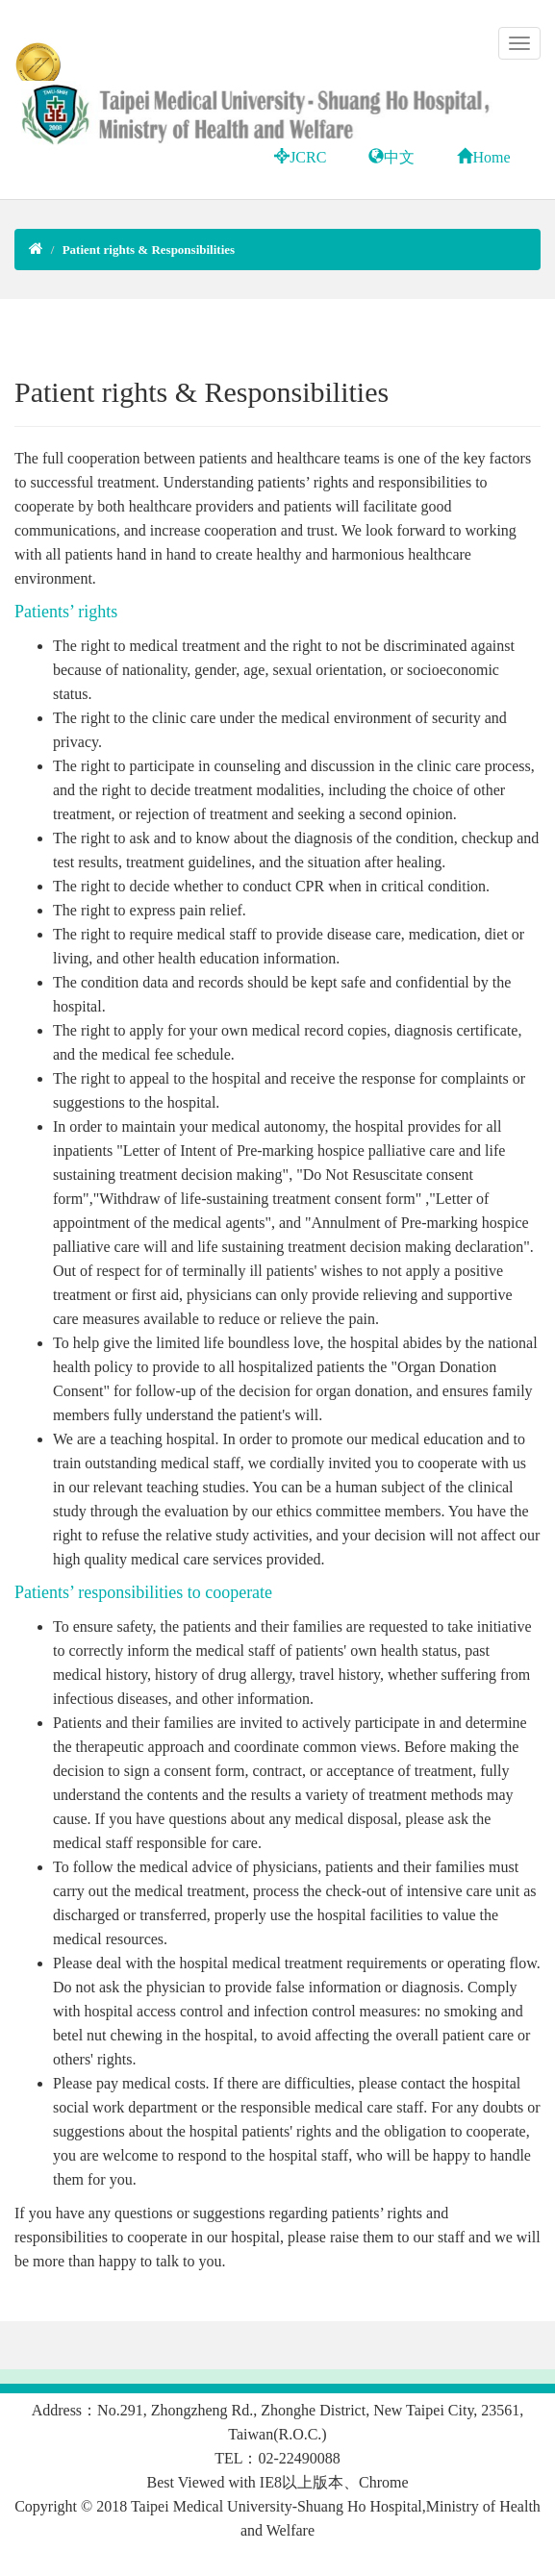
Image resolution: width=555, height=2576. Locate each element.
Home (483, 157)
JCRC (300, 157)
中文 (391, 157)
